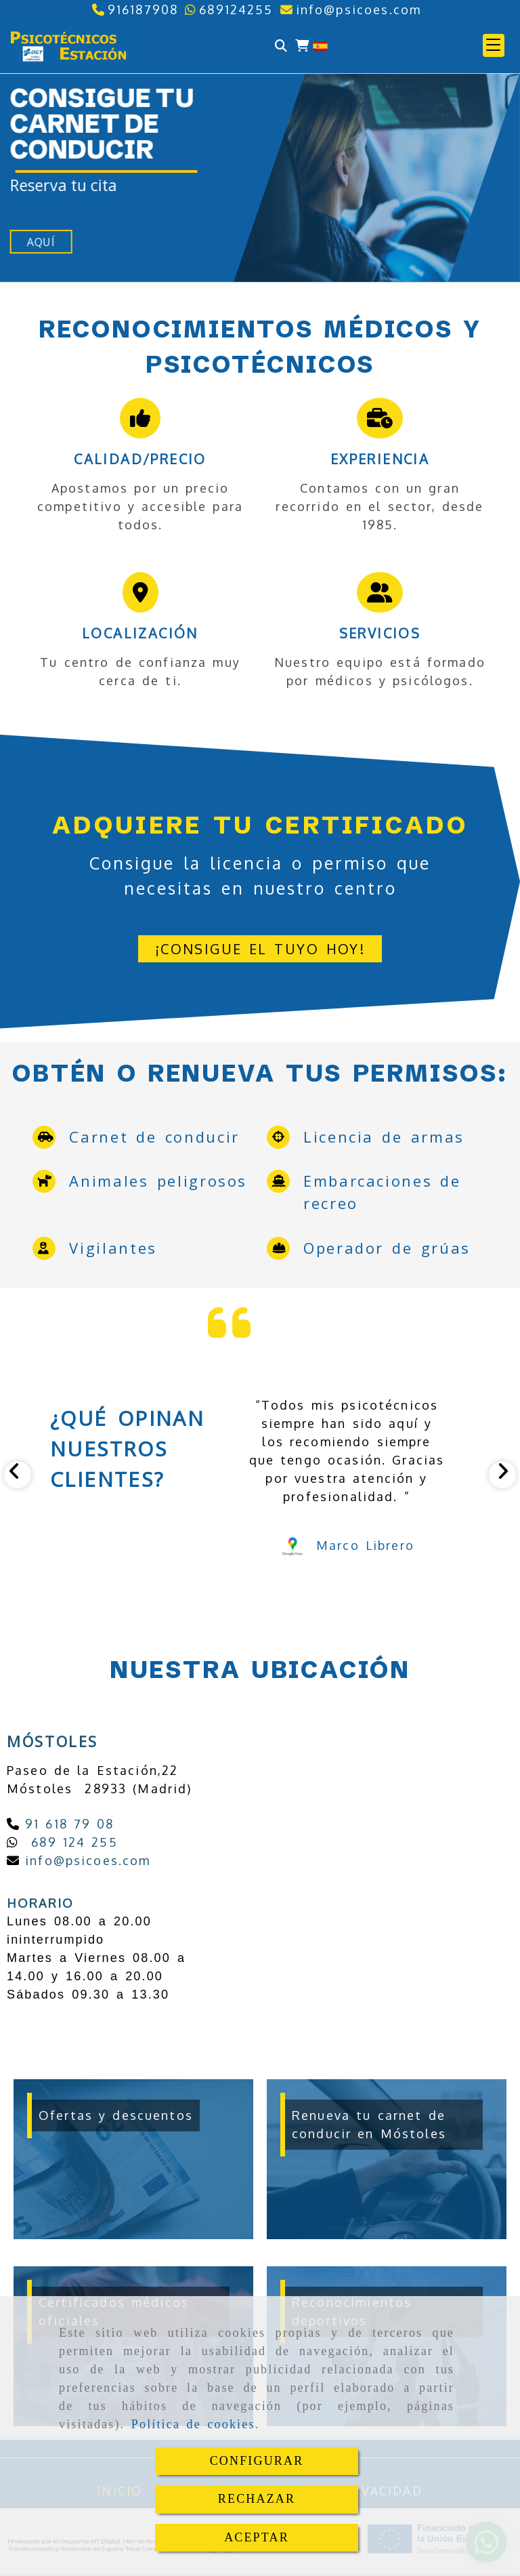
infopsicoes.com (85, 1860)
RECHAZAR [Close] (256, 2499)
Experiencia (379, 459)
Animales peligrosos (158, 1180)
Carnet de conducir (154, 1136)
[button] (493, 45)
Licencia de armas (383, 1136)
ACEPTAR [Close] (256, 2537)
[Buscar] (281, 46)
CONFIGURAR (257, 2461)
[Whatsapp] (229, 9)
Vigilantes (112, 1248)
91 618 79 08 (66, 1823)
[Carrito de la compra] (302, 46)
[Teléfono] (135, 9)
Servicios (380, 633)
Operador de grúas (387, 1248)
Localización (140, 633)
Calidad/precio (140, 459)
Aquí (41, 241)
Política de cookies (193, 2424)
